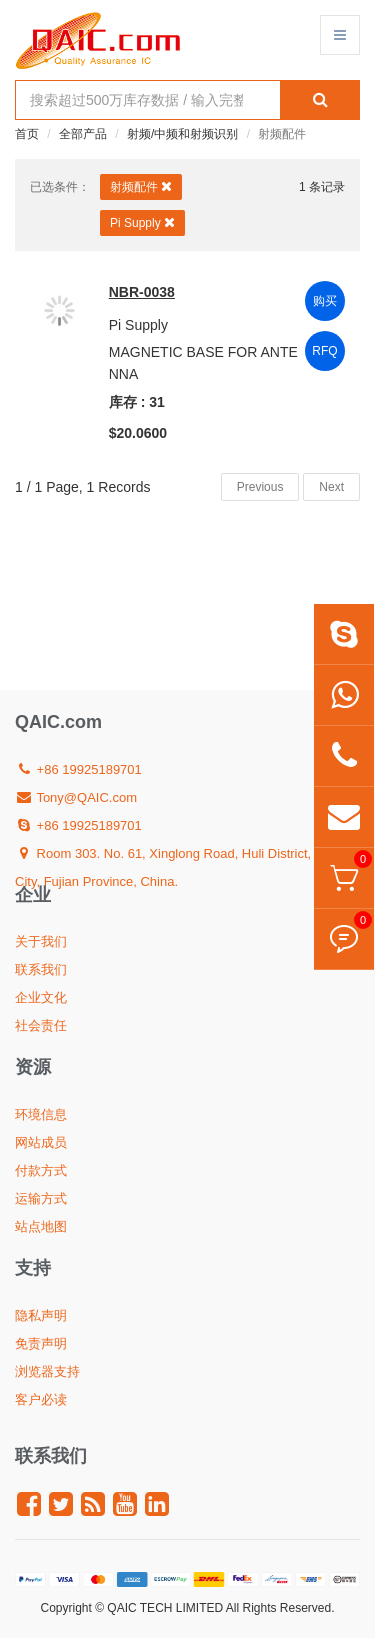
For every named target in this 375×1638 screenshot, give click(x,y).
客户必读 (41, 1399)
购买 (325, 301)
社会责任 (41, 1025)
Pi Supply (142, 222)
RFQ (324, 351)
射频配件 (141, 186)
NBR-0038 (142, 292)
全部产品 (83, 134)
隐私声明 (41, 1315)
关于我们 (41, 941)
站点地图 (41, 1226)
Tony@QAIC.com (76, 797)
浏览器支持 (47, 1371)
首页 (27, 134)
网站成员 (41, 1142)
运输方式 (41, 1198)
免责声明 (41, 1343)
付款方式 (41, 1170)
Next (331, 487)
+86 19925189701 (78, 769)
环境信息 (41, 1114)
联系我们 (41, 969)
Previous (260, 487)
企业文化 (41, 997)
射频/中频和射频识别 (182, 134)
